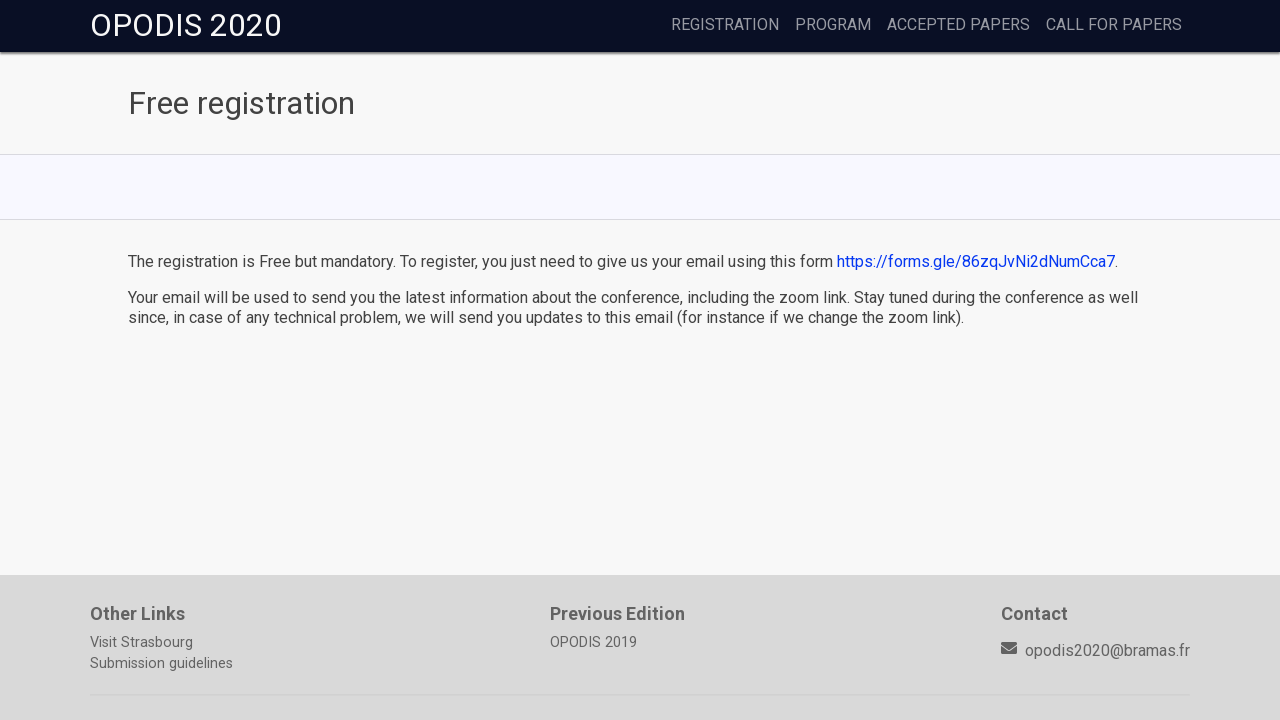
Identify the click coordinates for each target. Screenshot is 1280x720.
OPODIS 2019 (593, 642)
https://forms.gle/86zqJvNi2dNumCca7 (976, 261)
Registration (725, 24)
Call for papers (1114, 24)
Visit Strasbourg (141, 642)
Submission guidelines (161, 663)
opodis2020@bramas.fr (1095, 650)
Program (833, 24)
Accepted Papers (958, 24)
